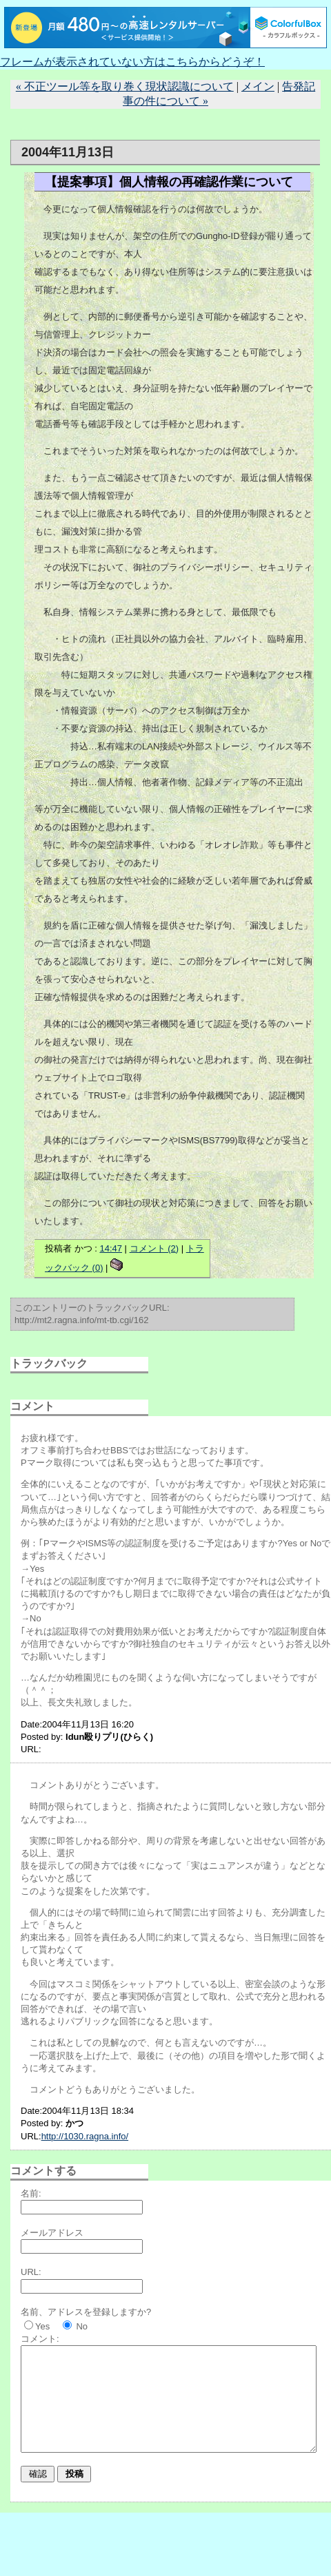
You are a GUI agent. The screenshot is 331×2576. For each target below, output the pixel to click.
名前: (31, 2193)
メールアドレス (52, 2232)
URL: (31, 2272)
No (82, 2326)
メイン (257, 86)
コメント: (40, 2339)
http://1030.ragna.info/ (84, 2136)
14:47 (110, 1248)
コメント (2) (154, 1248)
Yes (42, 2326)
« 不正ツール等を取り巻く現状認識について (125, 86)
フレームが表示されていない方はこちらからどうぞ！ (132, 61)
